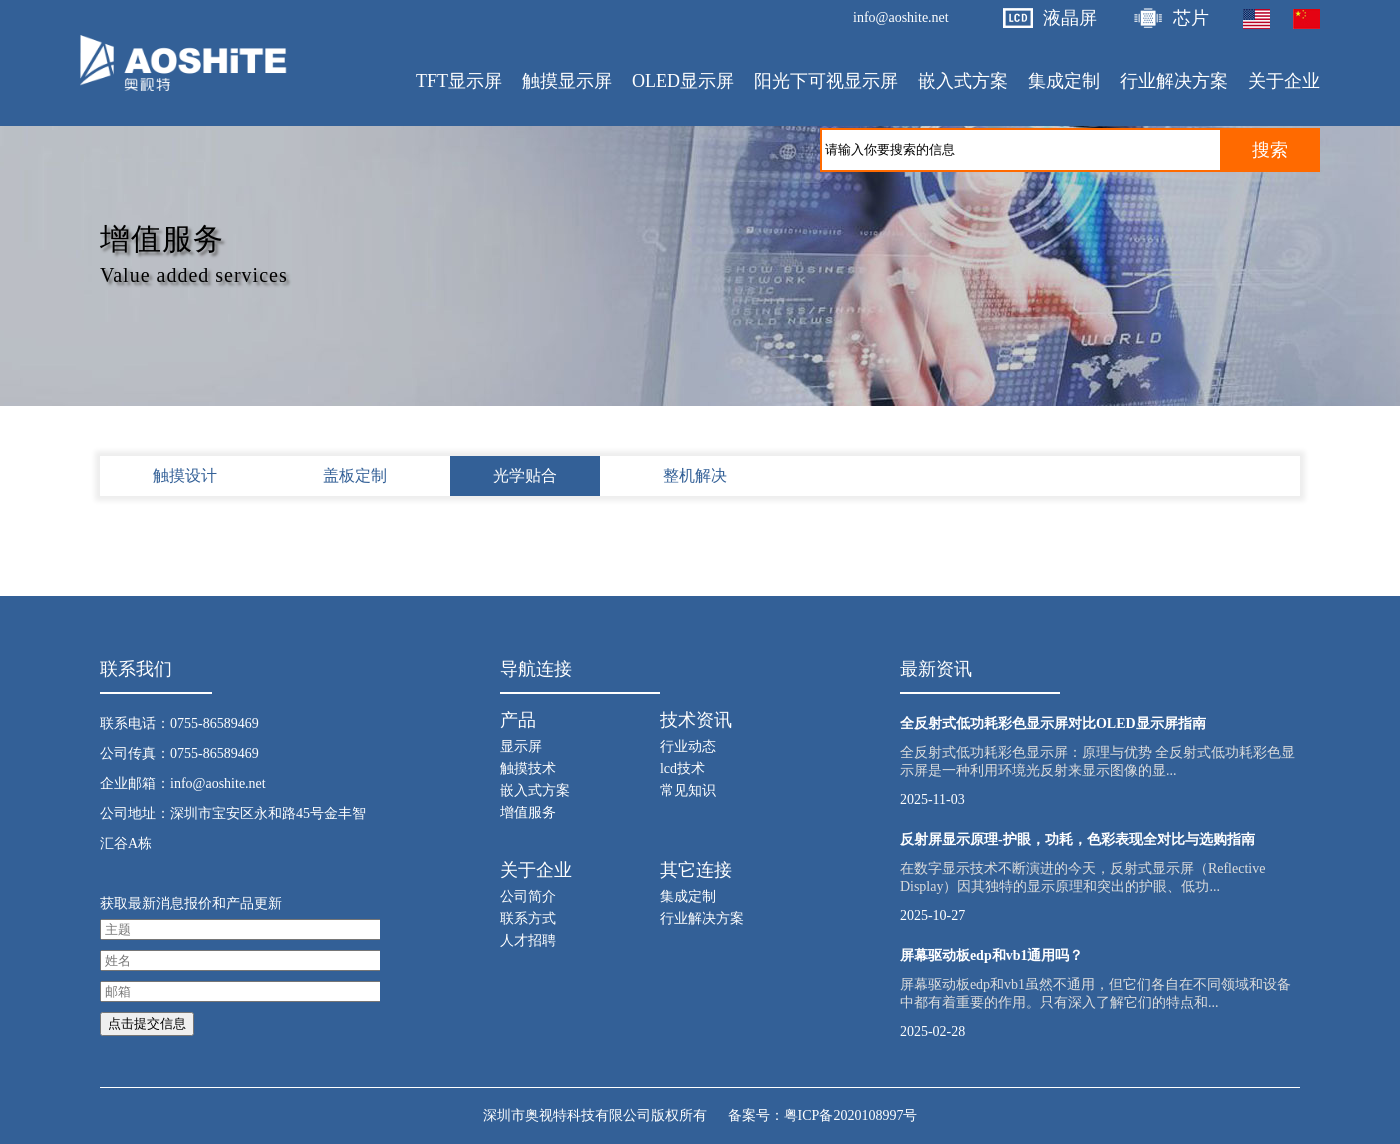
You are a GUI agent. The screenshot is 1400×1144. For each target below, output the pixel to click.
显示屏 (521, 746)
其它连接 (696, 870)
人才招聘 (528, 940)
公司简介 (528, 896)
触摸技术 (528, 768)
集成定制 (688, 896)
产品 (518, 720)
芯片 (1191, 18)
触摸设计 (185, 475)
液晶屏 (1070, 18)
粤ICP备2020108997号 (851, 1115)
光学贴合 (525, 475)
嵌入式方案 (535, 790)
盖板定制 (355, 475)
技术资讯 (696, 720)
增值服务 (528, 812)
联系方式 (528, 918)
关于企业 (536, 870)
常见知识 (688, 790)
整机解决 (695, 475)
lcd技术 (682, 768)
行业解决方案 (702, 918)
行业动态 (688, 746)
